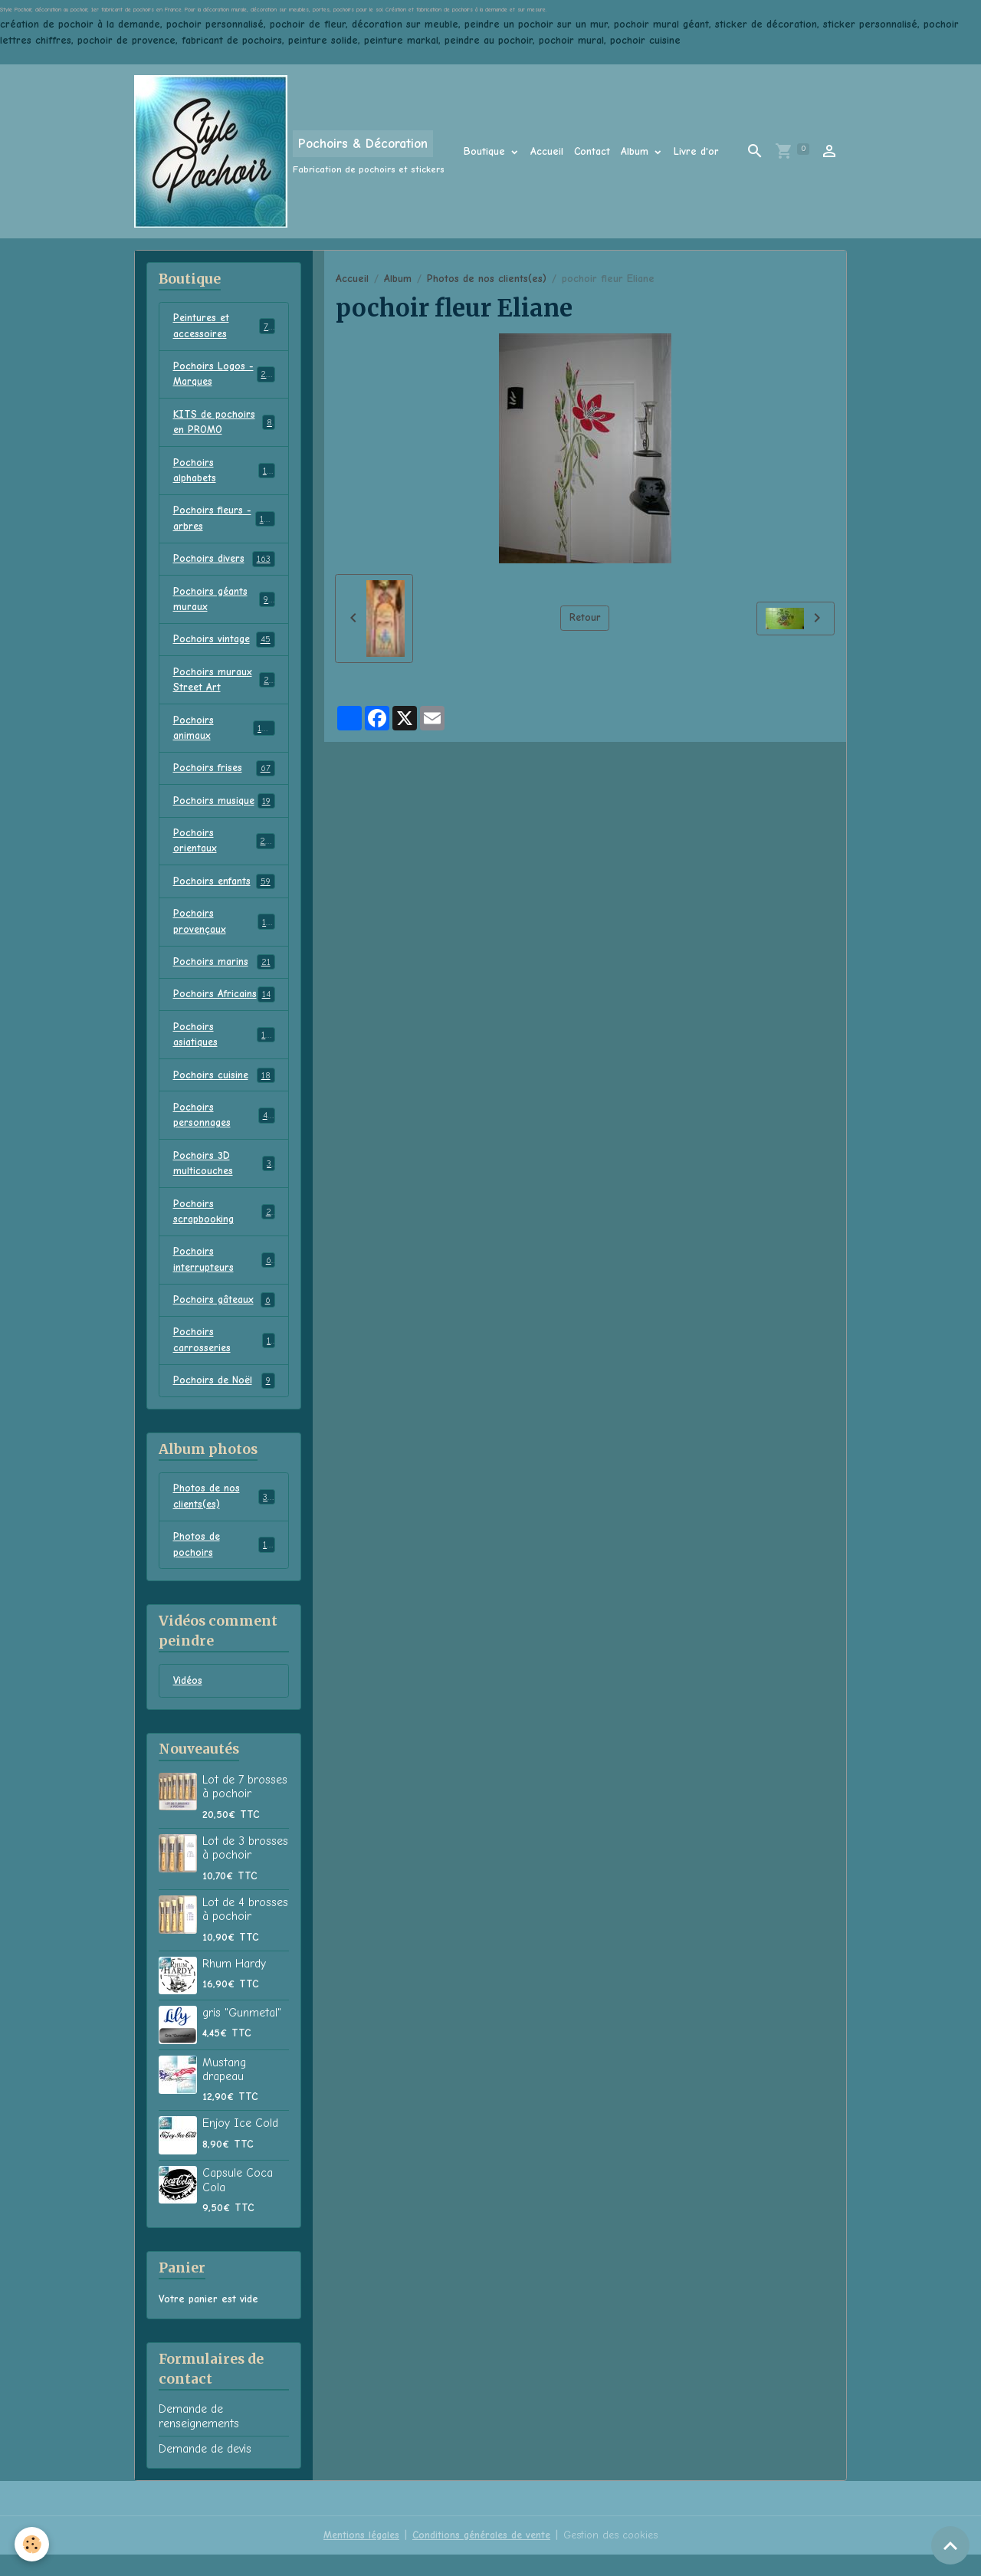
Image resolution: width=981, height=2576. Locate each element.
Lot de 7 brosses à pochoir (244, 1808)
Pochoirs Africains (224, 1007)
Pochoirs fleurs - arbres (224, 522)
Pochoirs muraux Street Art (224, 686)
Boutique (486, 151)
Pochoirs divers (224, 564)
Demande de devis (205, 2471)
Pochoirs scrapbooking (224, 1227)
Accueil (546, 151)
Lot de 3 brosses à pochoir (245, 1869)
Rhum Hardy (234, 1985)
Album (636, 151)
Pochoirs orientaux (224, 850)
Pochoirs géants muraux (224, 604)
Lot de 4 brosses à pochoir (245, 1930)
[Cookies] (32, 2544)
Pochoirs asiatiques (224, 1047)
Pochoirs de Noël (224, 1400)
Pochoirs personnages (224, 1129)
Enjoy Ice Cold (240, 2145)
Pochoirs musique (224, 810)
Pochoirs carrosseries (224, 1358)
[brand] (289, 151)
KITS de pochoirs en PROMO (224, 424)
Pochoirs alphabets (224, 473)
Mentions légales (358, 2556)
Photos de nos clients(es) (486, 278)
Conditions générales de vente (481, 2556)
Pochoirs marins (224, 974)
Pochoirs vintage (224, 646)
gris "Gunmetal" (241, 2034)
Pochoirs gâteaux (224, 1318)
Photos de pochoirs (224, 1565)
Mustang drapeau (224, 2091)
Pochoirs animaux (224, 735)
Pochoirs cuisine (224, 1089)
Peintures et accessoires (224, 326)
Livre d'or (696, 151)
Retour (585, 618)
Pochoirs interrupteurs (224, 1276)
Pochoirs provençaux (224, 932)
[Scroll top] (950, 2545)
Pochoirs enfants (224, 892)
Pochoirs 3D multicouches (224, 1178)
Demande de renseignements (199, 2438)
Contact (592, 151)
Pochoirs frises (224, 777)
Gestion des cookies (614, 2556)
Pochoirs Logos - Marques (224, 375)
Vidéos (188, 1702)
